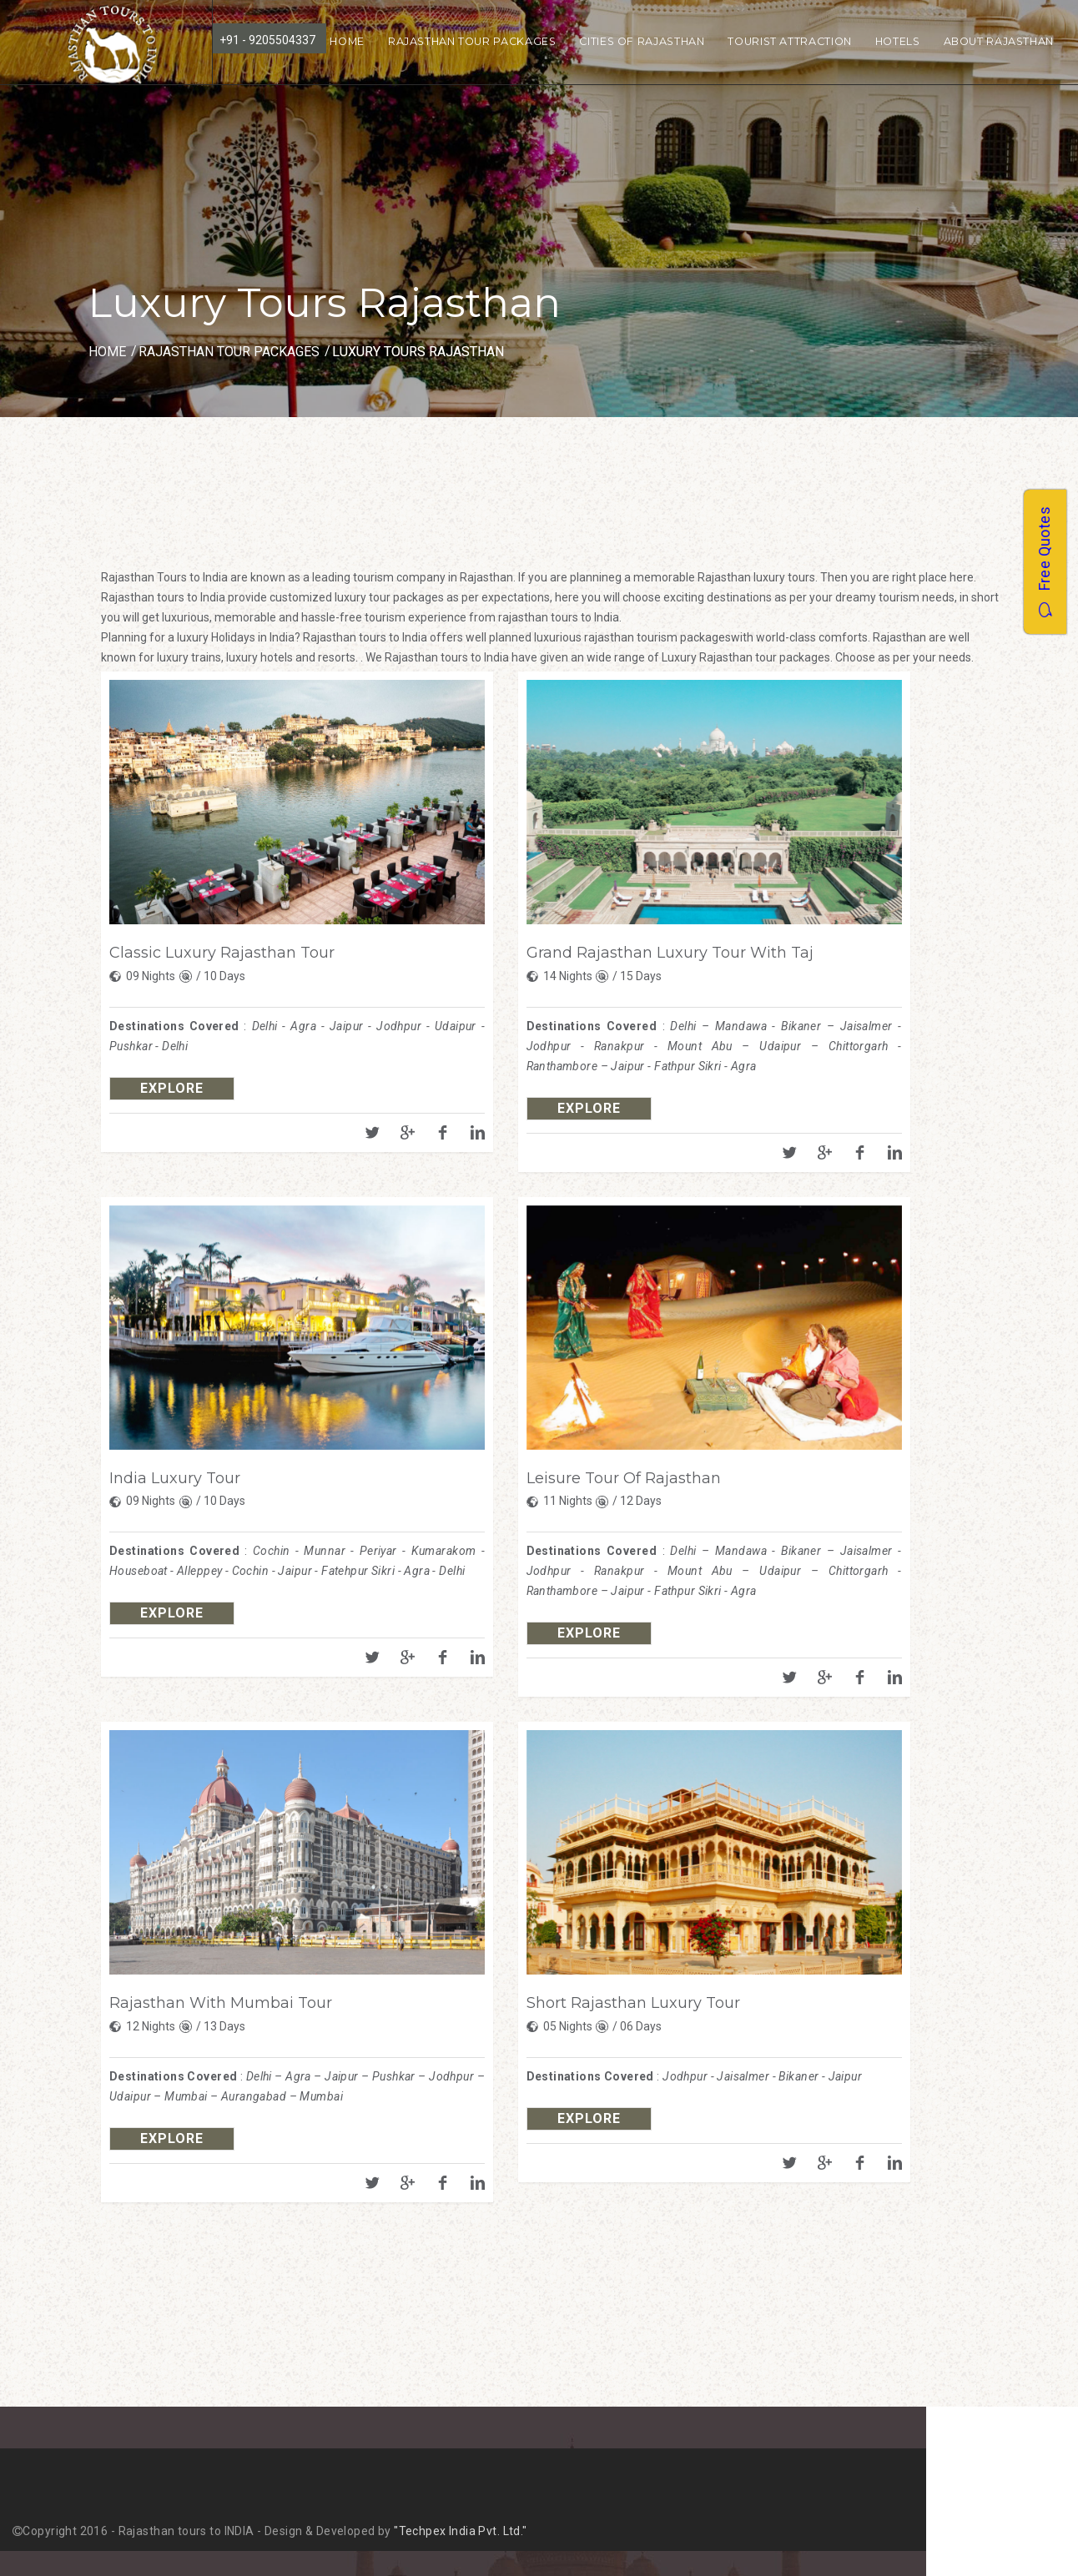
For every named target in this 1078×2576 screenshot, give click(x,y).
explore (172, 1088)
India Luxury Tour (174, 1478)
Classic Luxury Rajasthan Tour (222, 952)
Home (347, 41)
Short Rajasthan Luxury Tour (633, 2003)
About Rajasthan (999, 41)
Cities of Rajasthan (641, 41)
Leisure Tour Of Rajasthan (623, 1478)
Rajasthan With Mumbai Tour (220, 2003)
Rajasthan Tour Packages (472, 41)
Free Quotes (1044, 561)
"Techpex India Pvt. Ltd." (460, 2531)
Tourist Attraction (789, 41)
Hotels (897, 41)
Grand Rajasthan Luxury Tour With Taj (670, 952)
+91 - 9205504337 (267, 40)
